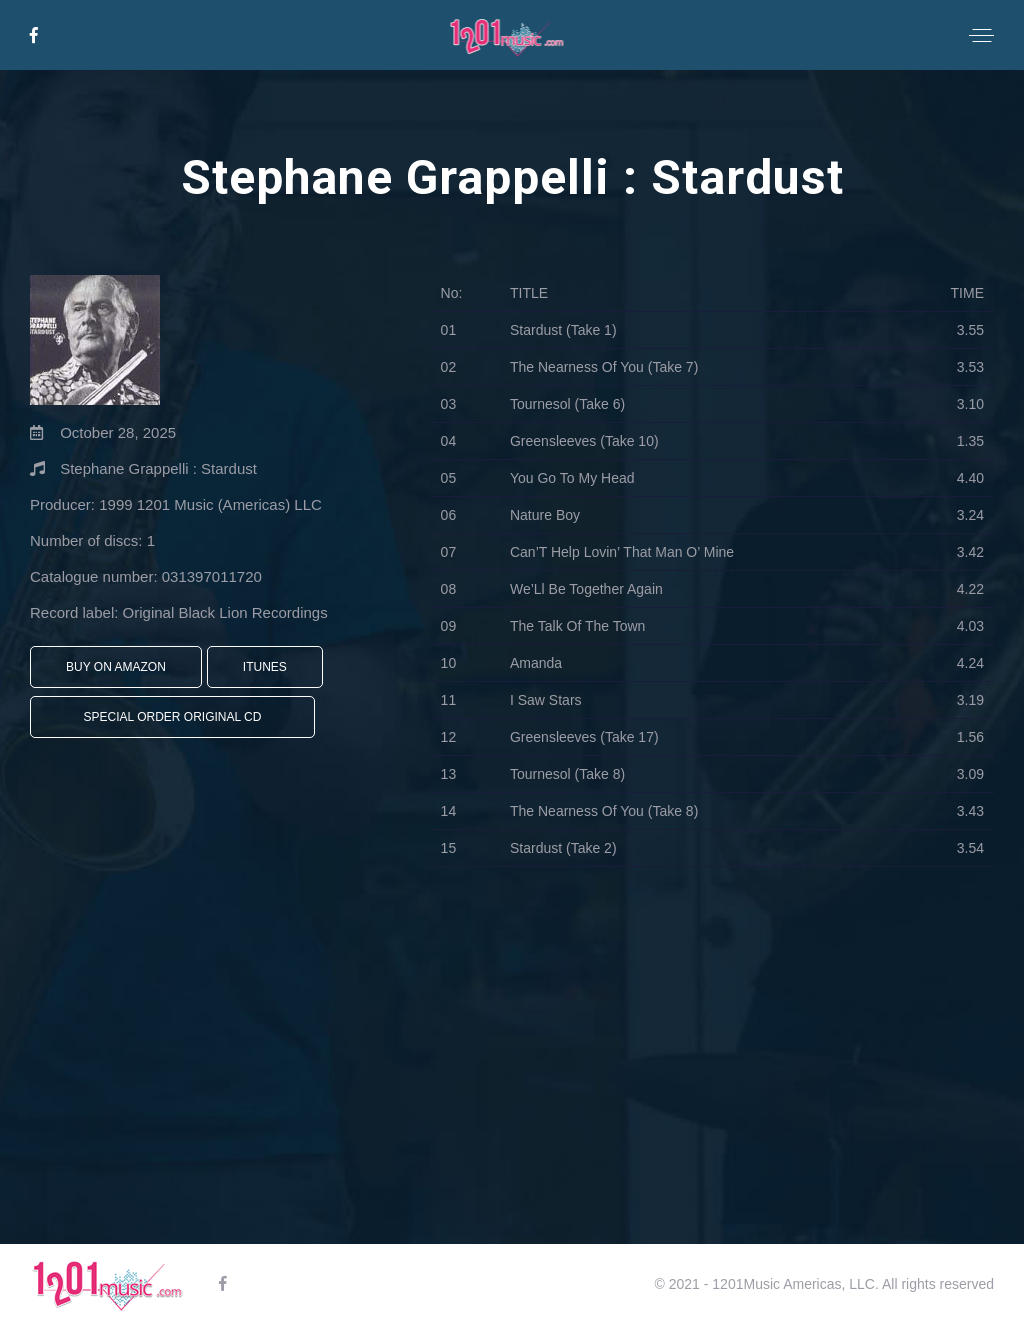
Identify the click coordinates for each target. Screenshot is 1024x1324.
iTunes (265, 667)
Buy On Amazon (116, 667)
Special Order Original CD (173, 717)
